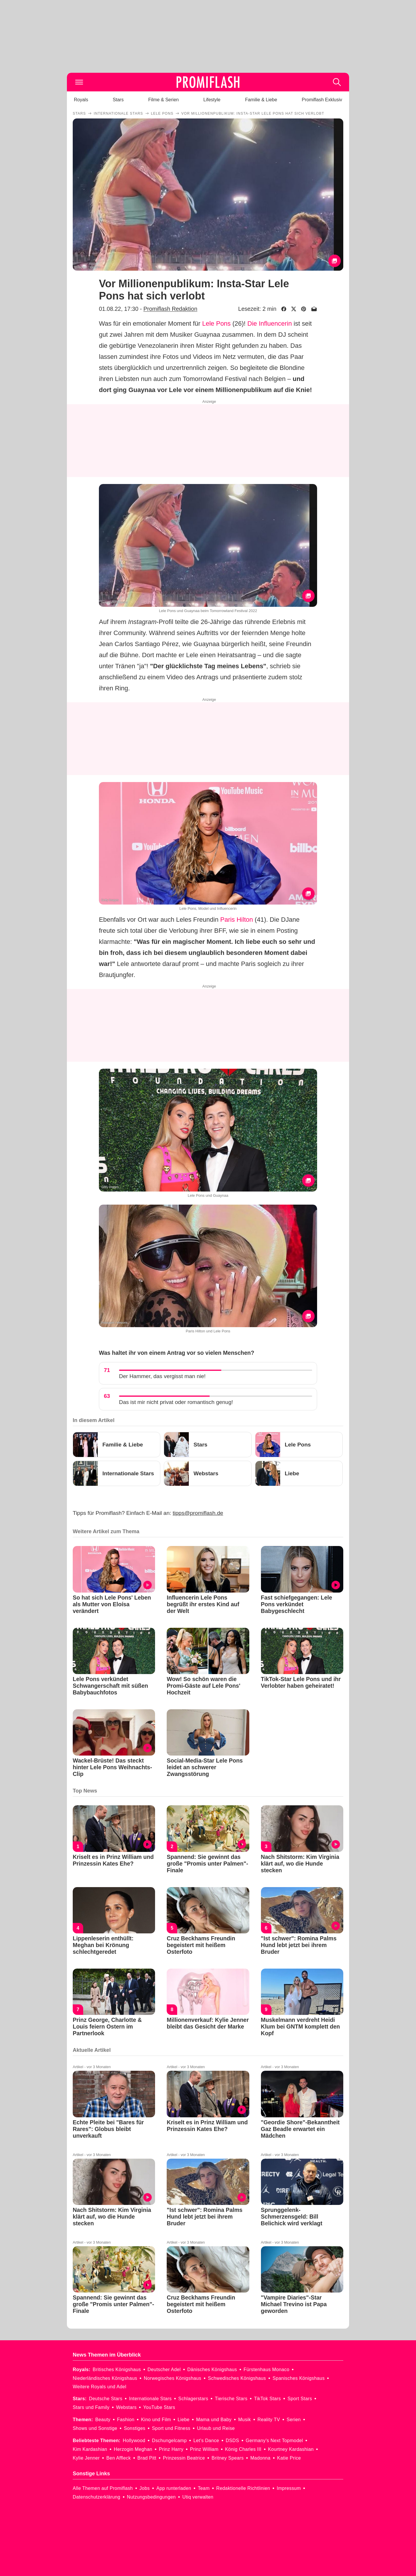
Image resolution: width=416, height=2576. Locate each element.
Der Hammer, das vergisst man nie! (162, 1376)
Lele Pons (216, 323)
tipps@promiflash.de (198, 1513)
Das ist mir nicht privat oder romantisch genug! (176, 1402)
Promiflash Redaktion (170, 309)
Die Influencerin (269, 323)
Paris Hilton (236, 919)
